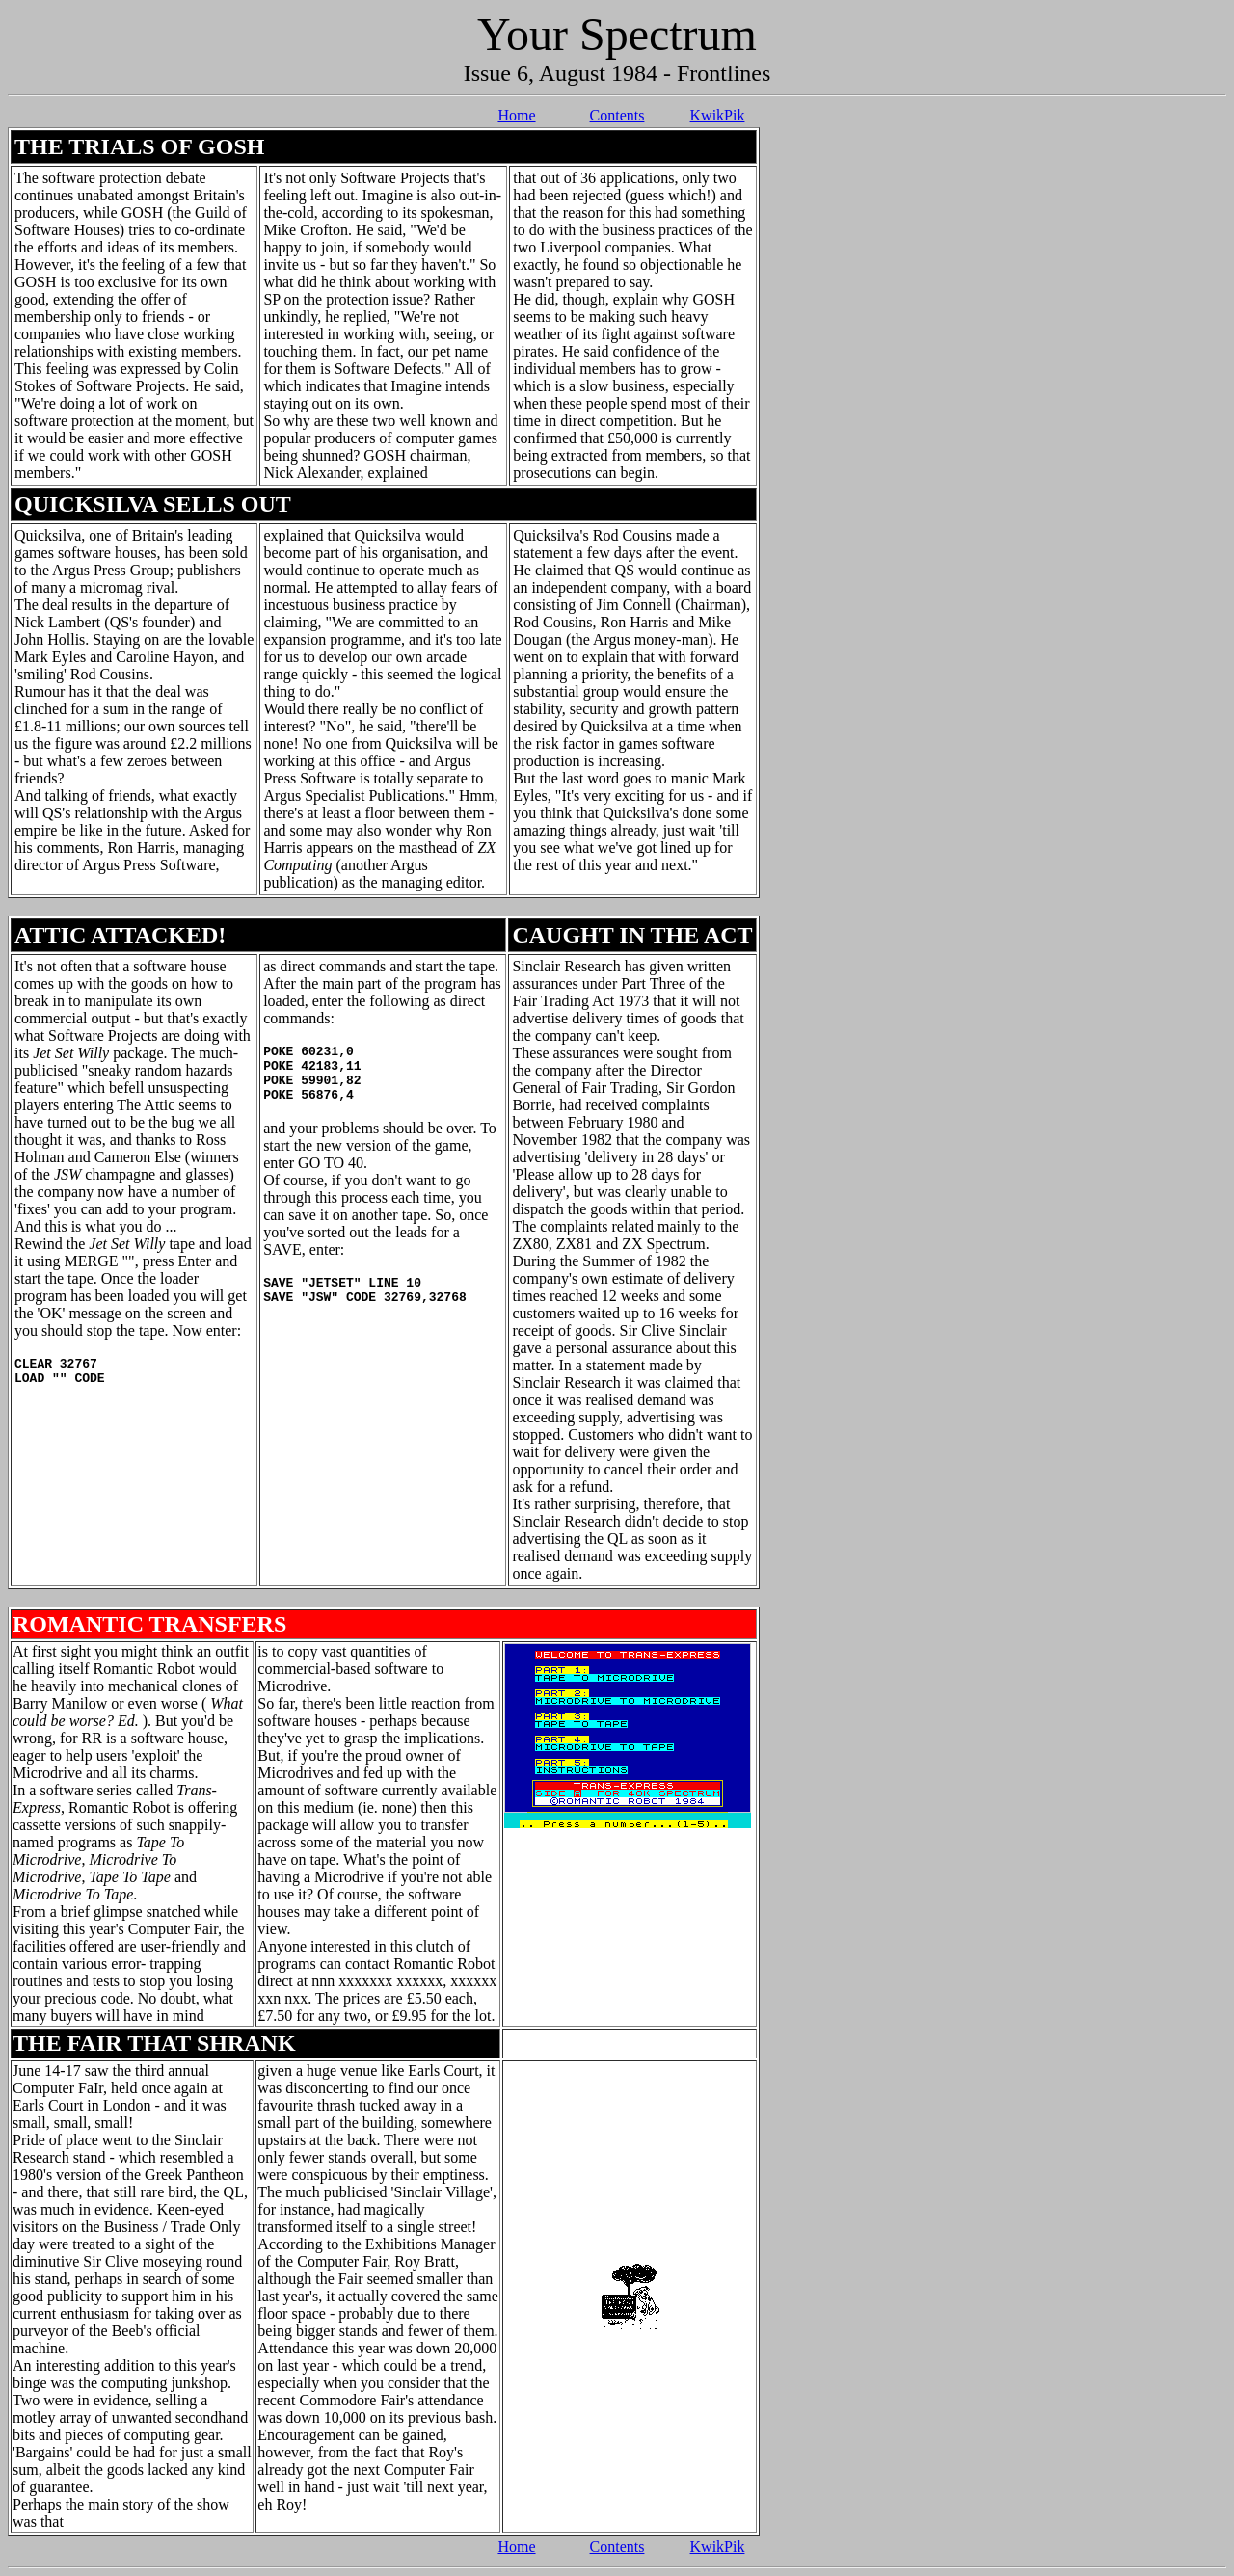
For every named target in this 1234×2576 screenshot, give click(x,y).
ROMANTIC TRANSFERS (149, 1623)
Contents (617, 115)
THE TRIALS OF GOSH (139, 146)
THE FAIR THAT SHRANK (154, 2043)
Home (516, 115)
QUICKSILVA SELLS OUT (152, 504)
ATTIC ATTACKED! (120, 934)
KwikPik (717, 115)
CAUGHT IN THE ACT (632, 934)
